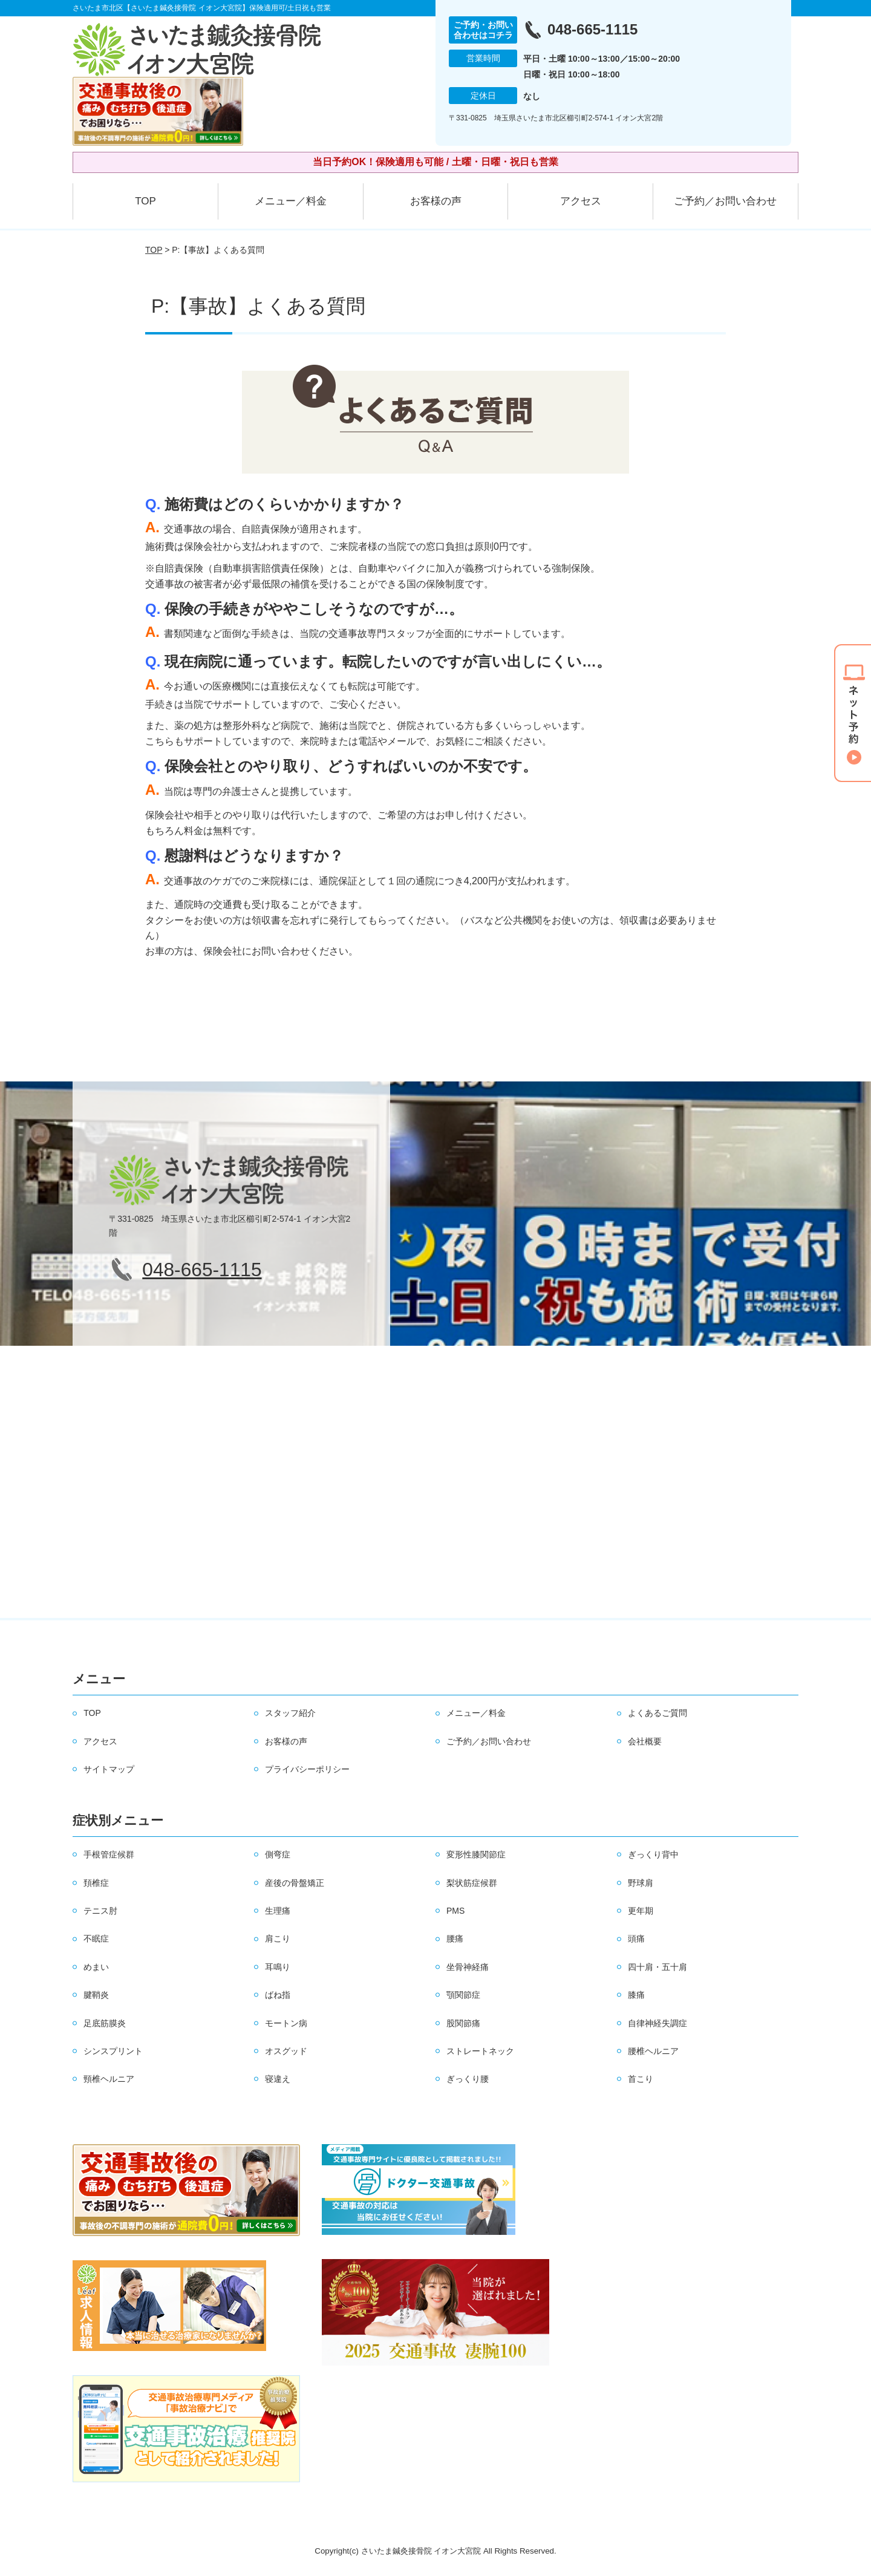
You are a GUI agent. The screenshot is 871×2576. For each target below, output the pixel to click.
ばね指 (277, 1995)
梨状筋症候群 (471, 1883)
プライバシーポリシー (307, 1769)
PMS (455, 1911)
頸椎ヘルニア (108, 2079)
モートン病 (286, 2023)
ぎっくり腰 (467, 2079)
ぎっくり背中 (653, 1854)
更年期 (640, 1911)
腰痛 (454, 1938)
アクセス (580, 201)
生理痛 (277, 1911)
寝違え (277, 2079)
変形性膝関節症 (476, 1854)
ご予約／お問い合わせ (725, 201)
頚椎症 (96, 1883)
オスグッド (286, 2051)
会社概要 (645, 1741)
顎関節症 (463, 1995)
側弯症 (277, 1854)
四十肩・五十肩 (657, 1967)
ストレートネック (480, 2051)
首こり (640, 2079)
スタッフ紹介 (290, 1713)
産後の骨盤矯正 (294, 1883)
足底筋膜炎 (104, 2023)
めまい (96, 1967)
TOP (145, 201)
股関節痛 (463, 2023)
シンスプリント (113, 2051)
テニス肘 (100, 1911)
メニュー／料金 (291, 201)
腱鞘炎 (96, 1995)
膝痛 (636, 1995)
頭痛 (636, 1938)
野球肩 (640, 1883)
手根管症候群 (108, 1854)
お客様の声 (436, 201)
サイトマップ (108, 1769)
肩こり (277, 1938)
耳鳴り (277, 1967)
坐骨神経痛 (467, 1967)
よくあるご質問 (657, 1713)
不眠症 (96, 1938)
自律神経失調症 (657, 2023)
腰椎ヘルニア (653, 2051)
